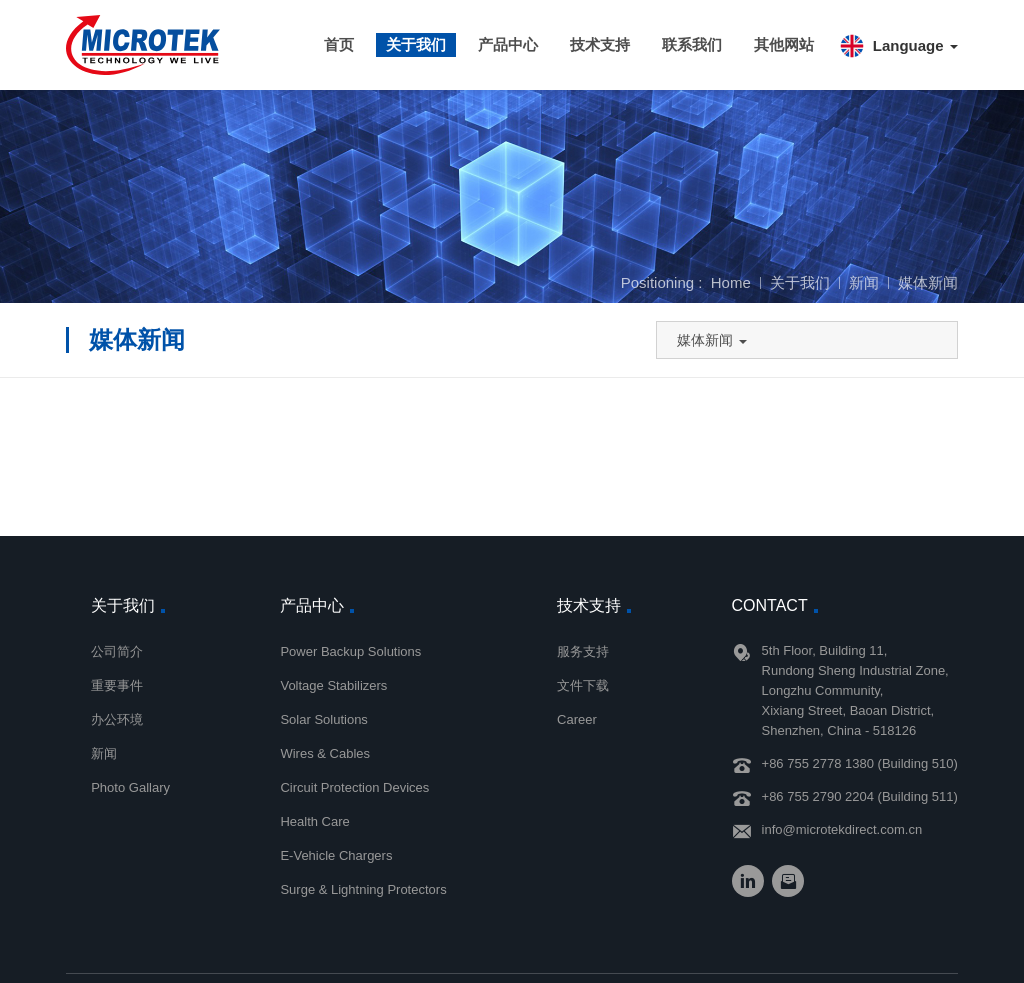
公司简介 (117, 651)
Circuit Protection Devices (354, 787)
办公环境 (117, 719)
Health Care (314, 821)
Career (577, 719)
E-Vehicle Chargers (336, 855)
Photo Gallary (130, 787)
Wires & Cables (325, 753)
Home (731, 282)
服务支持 (583, 651)
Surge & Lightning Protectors (363, 889)
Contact (770, 605)
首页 (339, 44)
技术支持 (600, 44)
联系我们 (692, 44)
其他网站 (784, 44)
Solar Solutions (323, 719)
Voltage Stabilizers (333, 685)
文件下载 (583, 685)
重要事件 (117, 685)
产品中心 (508, 44)
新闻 (864, 282)
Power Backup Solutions (350, 651)
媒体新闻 (928, 282)
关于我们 (416, 44)
